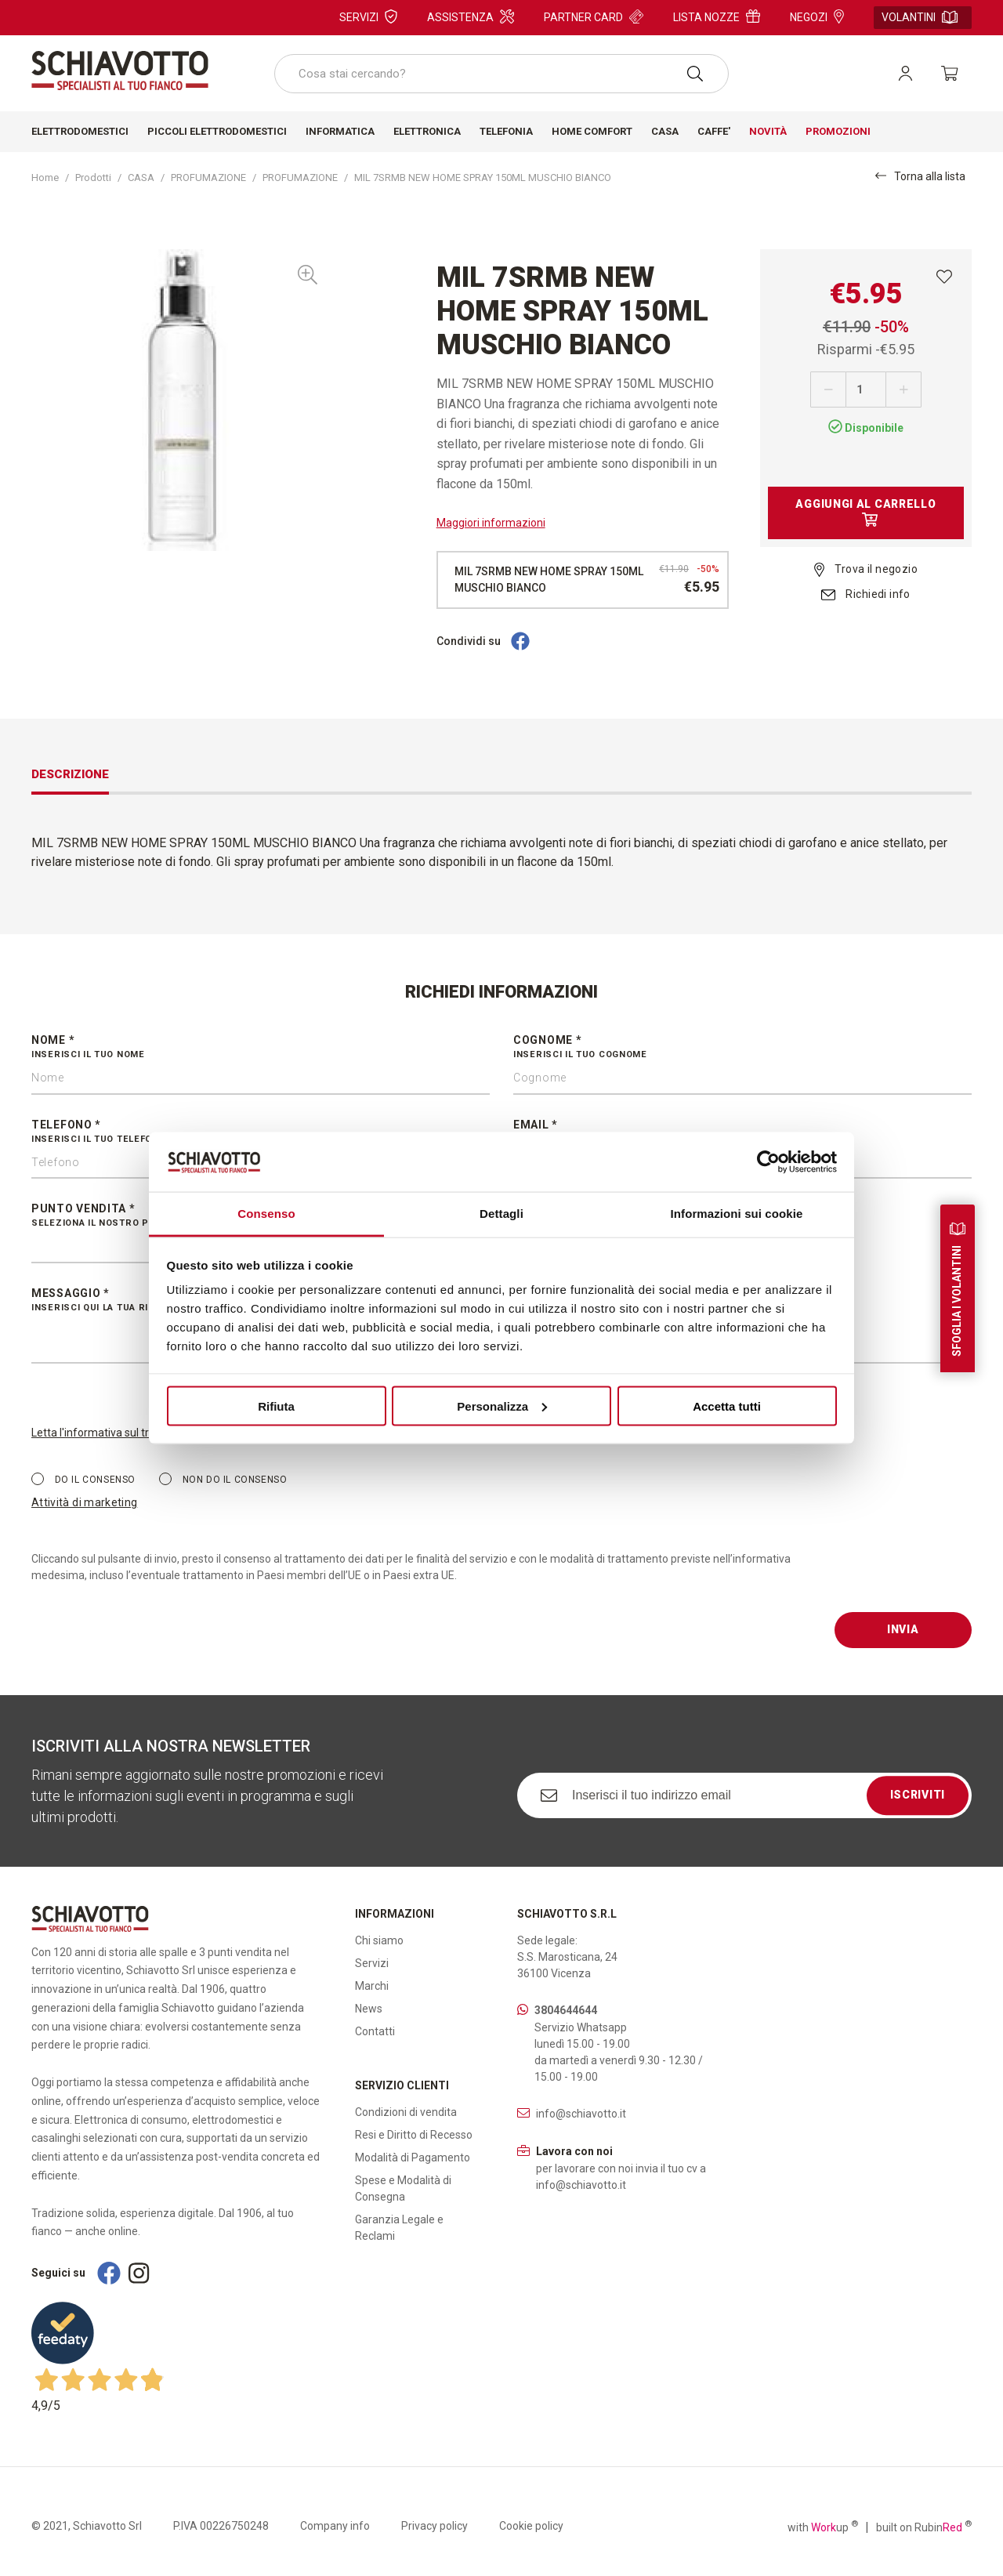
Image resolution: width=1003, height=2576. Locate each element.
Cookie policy (531, 2526)
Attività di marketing (84, 1502)
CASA (141, 177)
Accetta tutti (727, 1405)
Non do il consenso (223, 1479)
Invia (903, 1629)
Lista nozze (716, 16)
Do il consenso (83, 1479)
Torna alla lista (920, 176)
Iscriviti (917, 1794)
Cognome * (742, 1048)
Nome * (260, 1048)
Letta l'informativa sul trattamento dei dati (136, 1432)
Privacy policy (434, 2526)
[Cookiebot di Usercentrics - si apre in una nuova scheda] (768, 1161)
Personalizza (502, 1405)
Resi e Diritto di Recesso (414, 2135)
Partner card (593, 16)
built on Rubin (924, 2527)
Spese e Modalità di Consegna (403, 2188)
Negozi (817, 16)
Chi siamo (379, 1940)
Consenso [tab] (266, 1213)
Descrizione (70, 774)
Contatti (375, 2031)
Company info (335, 2526)
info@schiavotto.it (581, 2113)
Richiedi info (866, 594)
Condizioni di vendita (406, 2112)
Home (45, 177)
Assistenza (470, 16)
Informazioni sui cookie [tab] (737, 1213)
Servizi (368, 16)
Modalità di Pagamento (412, 2157)
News (368, 2008)
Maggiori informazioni (490, 522)
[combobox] (501, 73)
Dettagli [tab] (501, 1213)
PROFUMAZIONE (208, 177)
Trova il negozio (866, 569)
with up (823, 2527)
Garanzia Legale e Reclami (399, 2227)
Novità (768, 131)
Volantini (920, 17)
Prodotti (93, 177)
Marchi (372, 1986)
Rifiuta (276, 1405)
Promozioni (838, 131)
